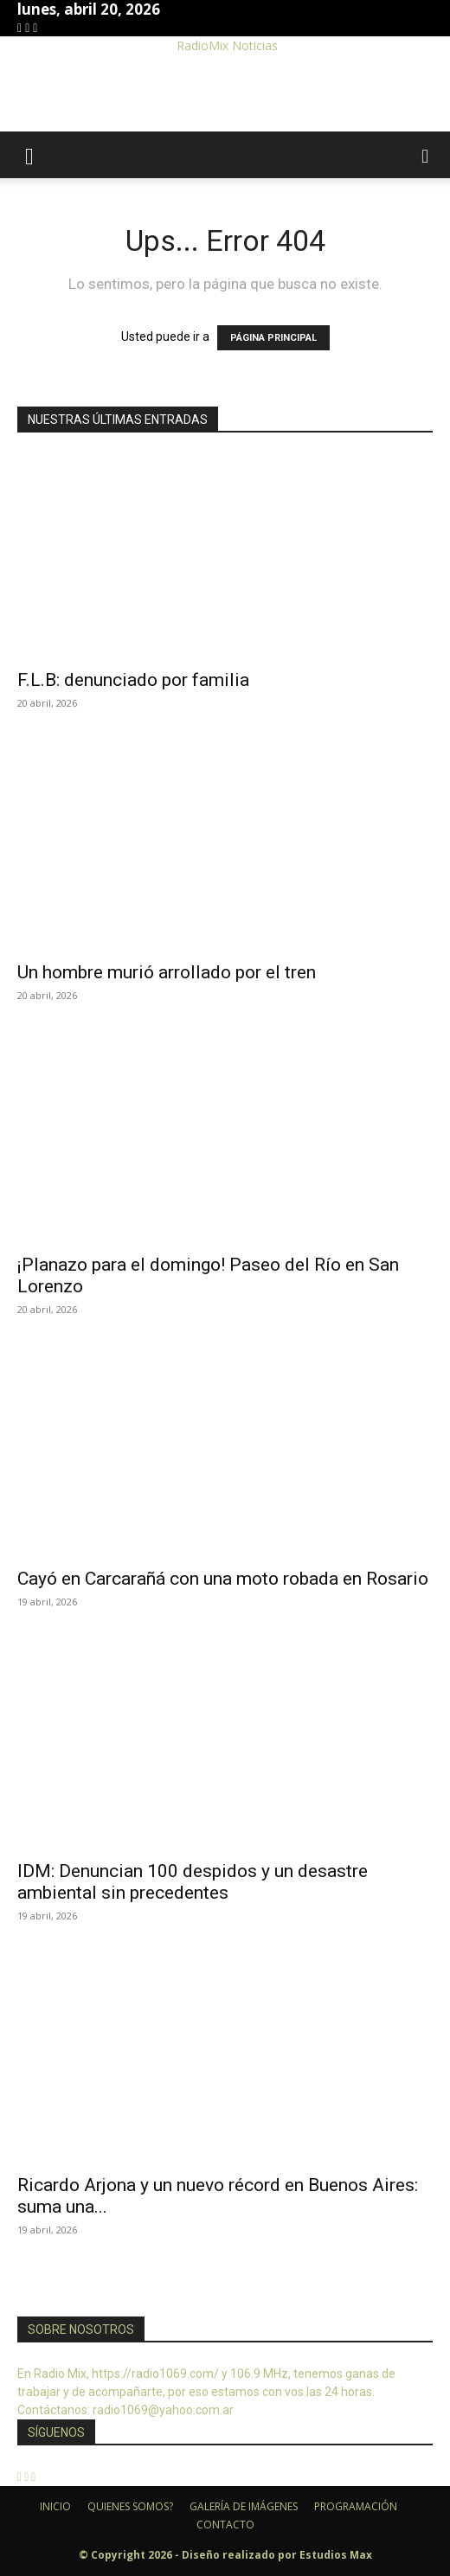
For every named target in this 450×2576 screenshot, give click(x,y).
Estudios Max (335, 2554)
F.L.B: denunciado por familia (133, 680)
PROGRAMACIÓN (355, 2506)
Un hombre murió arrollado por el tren (166, 972)
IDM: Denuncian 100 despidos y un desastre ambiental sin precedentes (192, 1882)
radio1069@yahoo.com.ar (163, 2410)
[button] (29, 154)
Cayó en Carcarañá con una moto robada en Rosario (222, 1578)
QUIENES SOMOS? (130, 2506)
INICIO (55, 2506)
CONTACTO (225, 2524)
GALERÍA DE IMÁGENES (244, 2506)
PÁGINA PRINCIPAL (273, 337)
